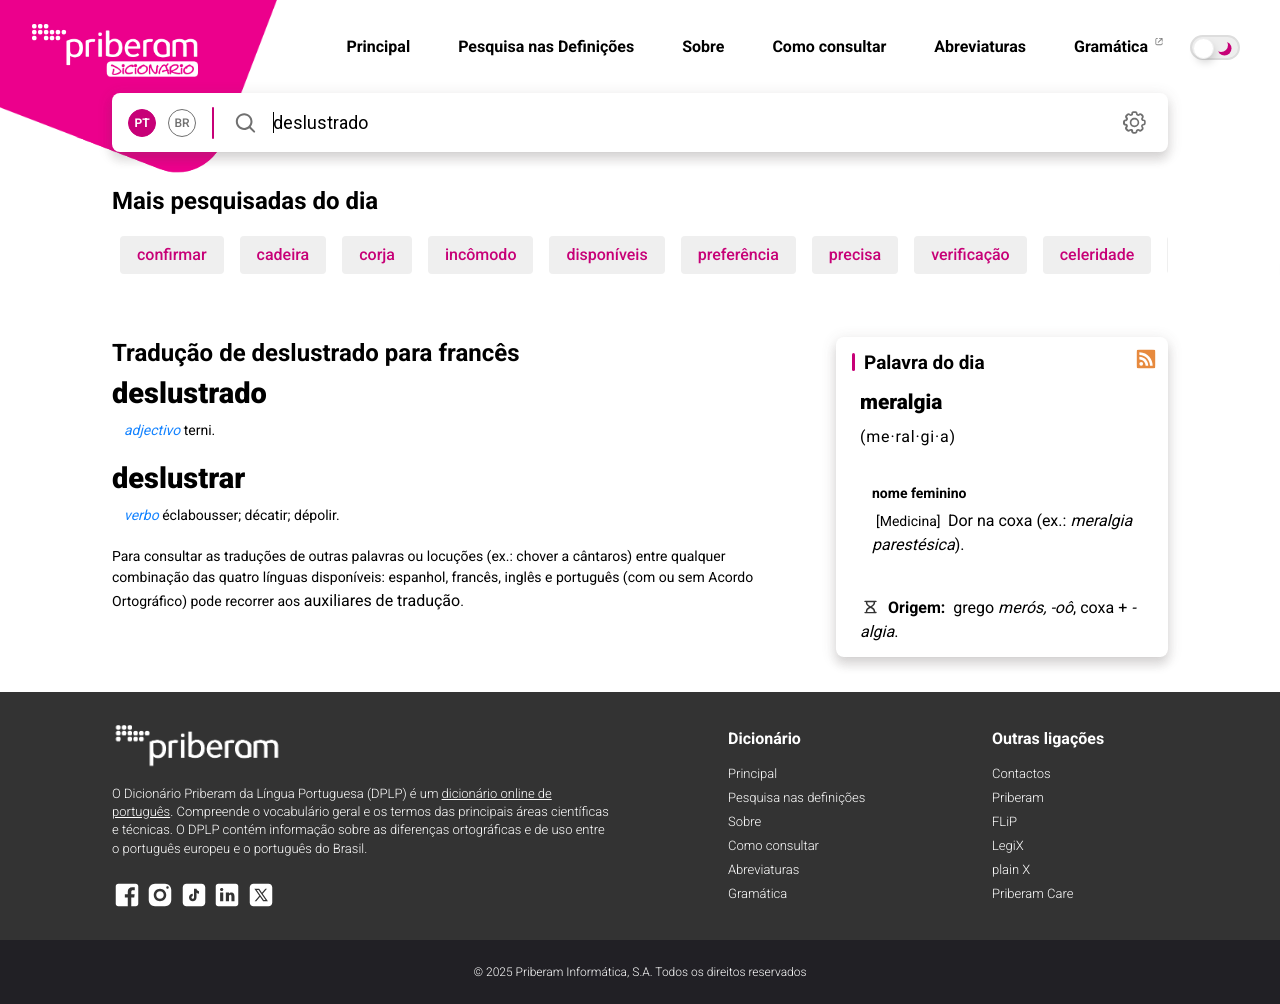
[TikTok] (194, 904)
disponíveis (606, 254)
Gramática (1120, 46)
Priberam (1018, 798)
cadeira (283, 254)
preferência (738, 254)
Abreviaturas (980, 46)
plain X (1011, 870)
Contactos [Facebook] (1021, 774)
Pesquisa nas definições (796, 798)
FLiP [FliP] (1004, 822)
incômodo (481, 254)
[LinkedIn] (227, 904)
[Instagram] (160, 904)
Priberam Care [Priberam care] (1032, 894)
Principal (752, 774)
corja (377, 254)
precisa (855, 254)
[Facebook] (127, 904)
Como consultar (829, 46)
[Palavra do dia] (1146, 359)
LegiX (1008, 846)
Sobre (703, 46)
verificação (970, 254)
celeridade (1097, 254)
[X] (261, 904)
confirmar (172, 254)
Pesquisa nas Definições (546, 46)
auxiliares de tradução (382, 600)
